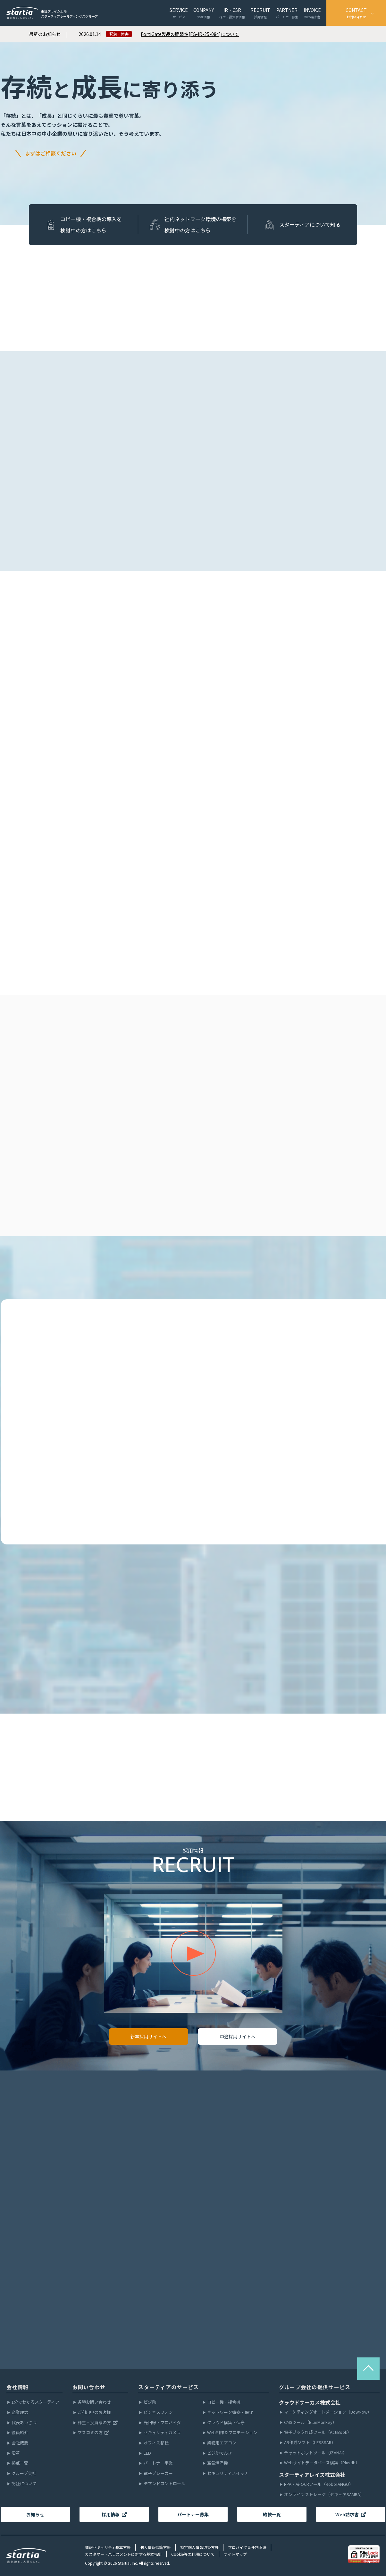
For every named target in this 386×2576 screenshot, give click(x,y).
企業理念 (20, 2412)
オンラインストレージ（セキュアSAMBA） (324, 2494)
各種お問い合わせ (94, 2402)
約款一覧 (272, 2514)
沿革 (16, 2453)
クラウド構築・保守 (226, 2422)
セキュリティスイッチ (227, 2473)
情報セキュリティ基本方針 (108, 2547)
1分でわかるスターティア (35, 2402)
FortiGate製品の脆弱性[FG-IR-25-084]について (190, 34)
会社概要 (20, 2443)
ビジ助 (150, 2402)
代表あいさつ (24, 2422)
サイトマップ (235, 2554)
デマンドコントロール (164, 2483)
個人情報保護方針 (155, 2547)
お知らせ (35, 2514)
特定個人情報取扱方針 (199, 2547)
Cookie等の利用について (192, 2554)
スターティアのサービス (168, 2387)
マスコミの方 (94, 2432)
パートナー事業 (158, 2463)
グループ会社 (24, 2473)
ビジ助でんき (219, 2453)
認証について (24, 2483)
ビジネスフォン (158, 2412)
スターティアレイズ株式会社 (312, 2474)
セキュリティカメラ (162, 2432)
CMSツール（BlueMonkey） (310, 2422)
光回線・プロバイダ (162, 2422)
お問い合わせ (89, 2387)
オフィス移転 (156, 2443)
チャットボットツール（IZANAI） (315, 2453)
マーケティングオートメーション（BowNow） (328, 2412)
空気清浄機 (217, 2463)
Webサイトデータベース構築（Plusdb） (322, 2463)
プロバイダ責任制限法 (247, 2547)
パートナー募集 (193, 2514)
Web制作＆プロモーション (232, 2432)
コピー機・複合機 (223, 2402)
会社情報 (17, 2387)
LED (147, 2453)
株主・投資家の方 (98, 2422)
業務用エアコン (221, 2443)
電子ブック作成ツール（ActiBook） (317, 2432)
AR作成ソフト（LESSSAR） (310, 2442)
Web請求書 (350, 2514)
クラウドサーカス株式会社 (309, 2402)
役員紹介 (20, 2432)
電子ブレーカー (158, 2473)
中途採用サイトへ (238, 2036)
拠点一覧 (20, 2463)
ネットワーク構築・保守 (230, 2412)
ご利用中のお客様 (94, 2412)
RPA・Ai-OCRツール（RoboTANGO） (318, 2484)
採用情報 (114, 2514)
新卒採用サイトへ (148, 2036)
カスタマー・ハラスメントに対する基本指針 (123, 2554)
